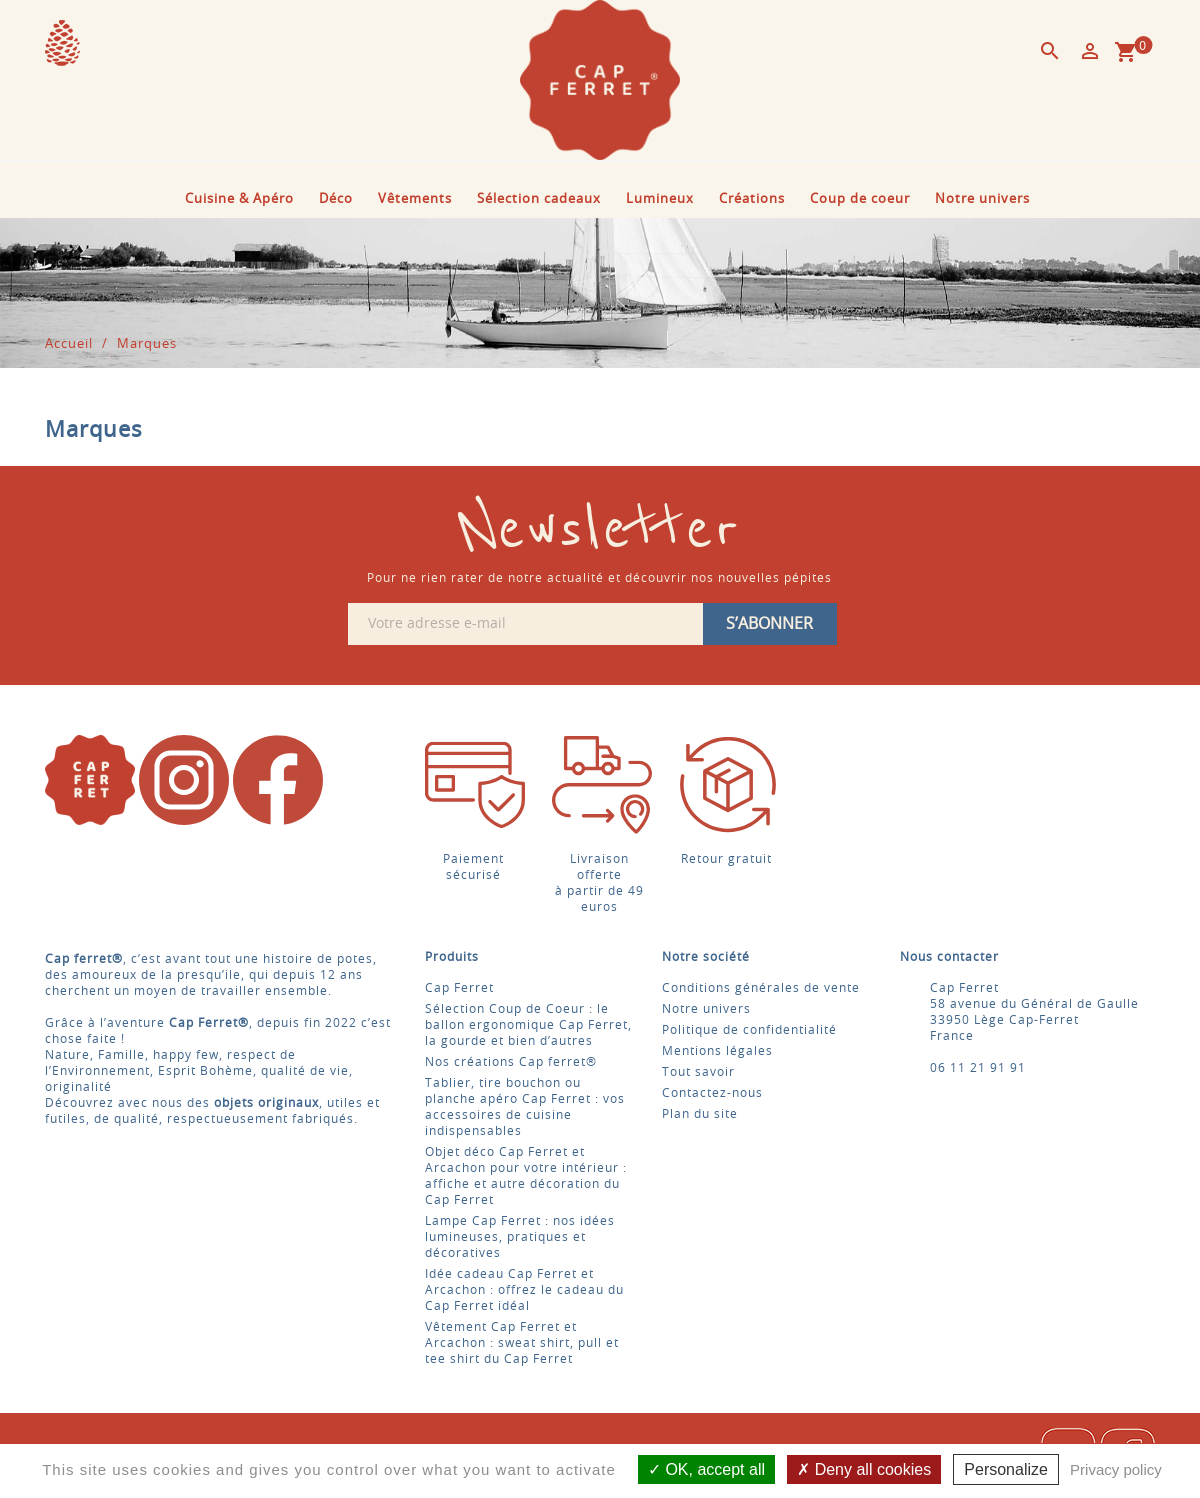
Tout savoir (698, 1072)
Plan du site (700, 1114)
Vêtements (415, 199)
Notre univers (982, 199)
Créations (752, 199)
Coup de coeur (860, 199)
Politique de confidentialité (749, 1030)
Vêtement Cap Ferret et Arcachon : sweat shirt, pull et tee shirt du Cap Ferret (522, 1343)
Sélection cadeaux (539, 199)
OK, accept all (706, 1469)
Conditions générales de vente (761, 988)
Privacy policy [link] (1116, 1469)
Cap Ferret (459, 988)
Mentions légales (717, 1051)
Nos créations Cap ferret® (511, 1062)
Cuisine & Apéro (239, 199)
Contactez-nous (712, 1093)
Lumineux (660, 199)
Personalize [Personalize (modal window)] (1006, 1469)
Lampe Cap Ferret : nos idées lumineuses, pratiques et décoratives (520, 1237)
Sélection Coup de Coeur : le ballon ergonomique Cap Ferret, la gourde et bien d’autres (528, 1025)
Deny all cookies (864, 1469)
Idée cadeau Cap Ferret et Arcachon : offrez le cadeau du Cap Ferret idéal (524, 1290)
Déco (336, 199)
